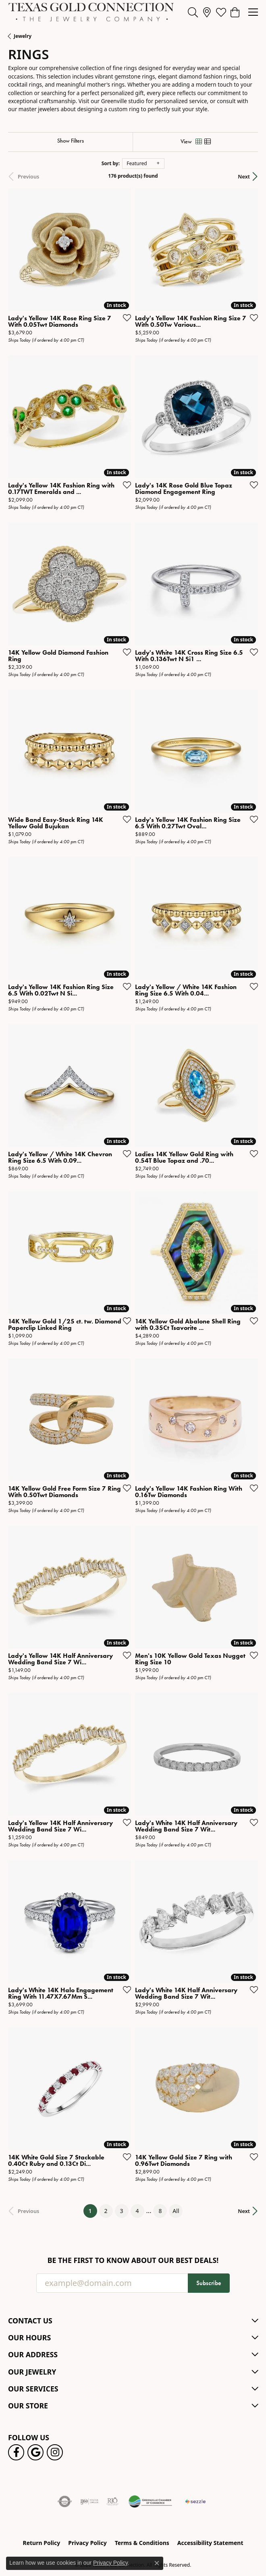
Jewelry (22, 36)
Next (244, 176)
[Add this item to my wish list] (124, 317)
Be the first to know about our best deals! (133, 2260)
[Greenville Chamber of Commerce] (150, 2501)
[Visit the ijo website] (89, 2501)
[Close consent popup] (156, 2563)
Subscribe (208, 2283)
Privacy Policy (87, 2543)
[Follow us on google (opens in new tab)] (35, 2452)
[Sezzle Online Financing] (195, 2501)
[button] (193, 12)
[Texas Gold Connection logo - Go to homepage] (91, 12)
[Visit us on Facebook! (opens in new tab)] (16, 2452)
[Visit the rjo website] (112, 2501)
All (175, 2211)
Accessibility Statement (210, 2543)
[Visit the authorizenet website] (64, 2501)
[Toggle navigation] (253, 12)
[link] (207, 12)
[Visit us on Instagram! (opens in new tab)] (55, 2452)
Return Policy (41, 2543)
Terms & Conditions (142, 2543)
